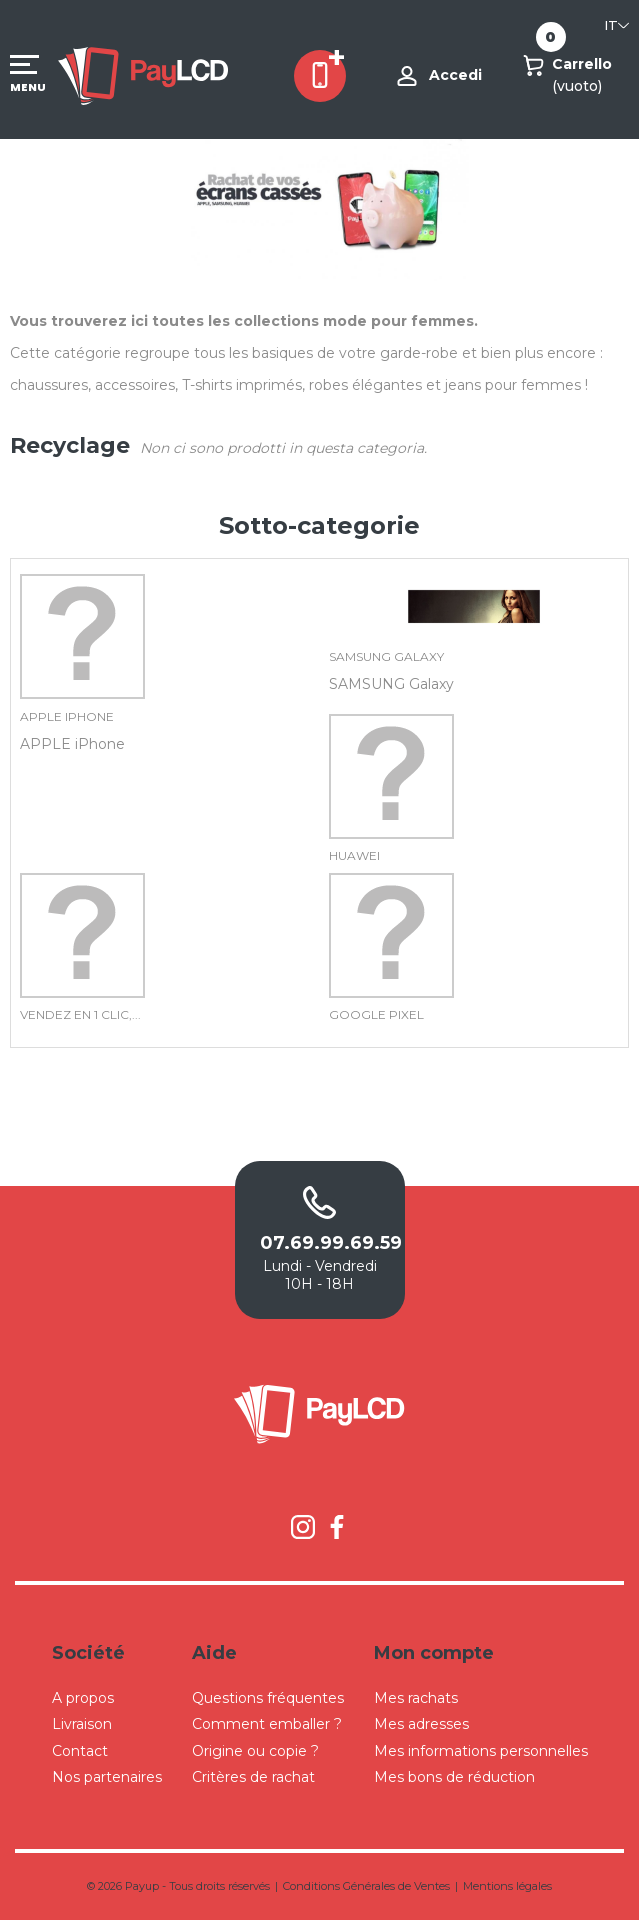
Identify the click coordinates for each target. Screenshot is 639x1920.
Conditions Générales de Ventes (366, 1886)
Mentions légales (507, 1886)
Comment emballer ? (267, 1724)
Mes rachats (416, 1698)
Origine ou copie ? (255, 1751)
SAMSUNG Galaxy (386, 656)
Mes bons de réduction (454, 1777)
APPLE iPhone (67, 716)
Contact (80, 1751)
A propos (83, 1698)
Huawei (354, 855)
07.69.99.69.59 (320, 1243)
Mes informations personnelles (481, 1751)
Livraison (82, 1724)
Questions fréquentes (268, 1698)
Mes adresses (421, 1724)
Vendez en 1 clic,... (80, 1014)
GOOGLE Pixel (376, 1014)
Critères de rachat (253, 1777)
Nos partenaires (107, 1777)
